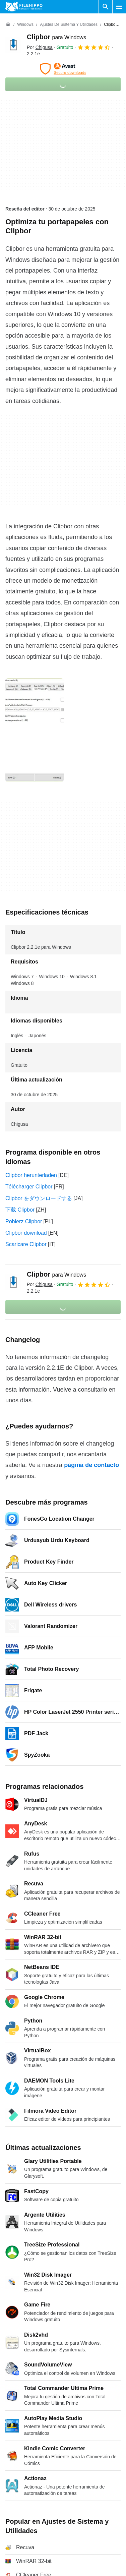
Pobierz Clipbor (23, 1221)
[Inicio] (8, 24)
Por (40, 47)
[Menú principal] (119, 6)
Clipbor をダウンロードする (38, 1198)
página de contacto (91, 1465)
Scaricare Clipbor (26, 1244)
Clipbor (56, 37)
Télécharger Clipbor (29, 1186)
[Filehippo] (24, 6)
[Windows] (25, 24)
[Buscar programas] (105, 6)
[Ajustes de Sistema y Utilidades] (69, 24)
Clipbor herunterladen (31, 1175)
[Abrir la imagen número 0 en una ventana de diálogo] (34, 730)
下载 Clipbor (20, 1210)
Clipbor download (26, 1233)
